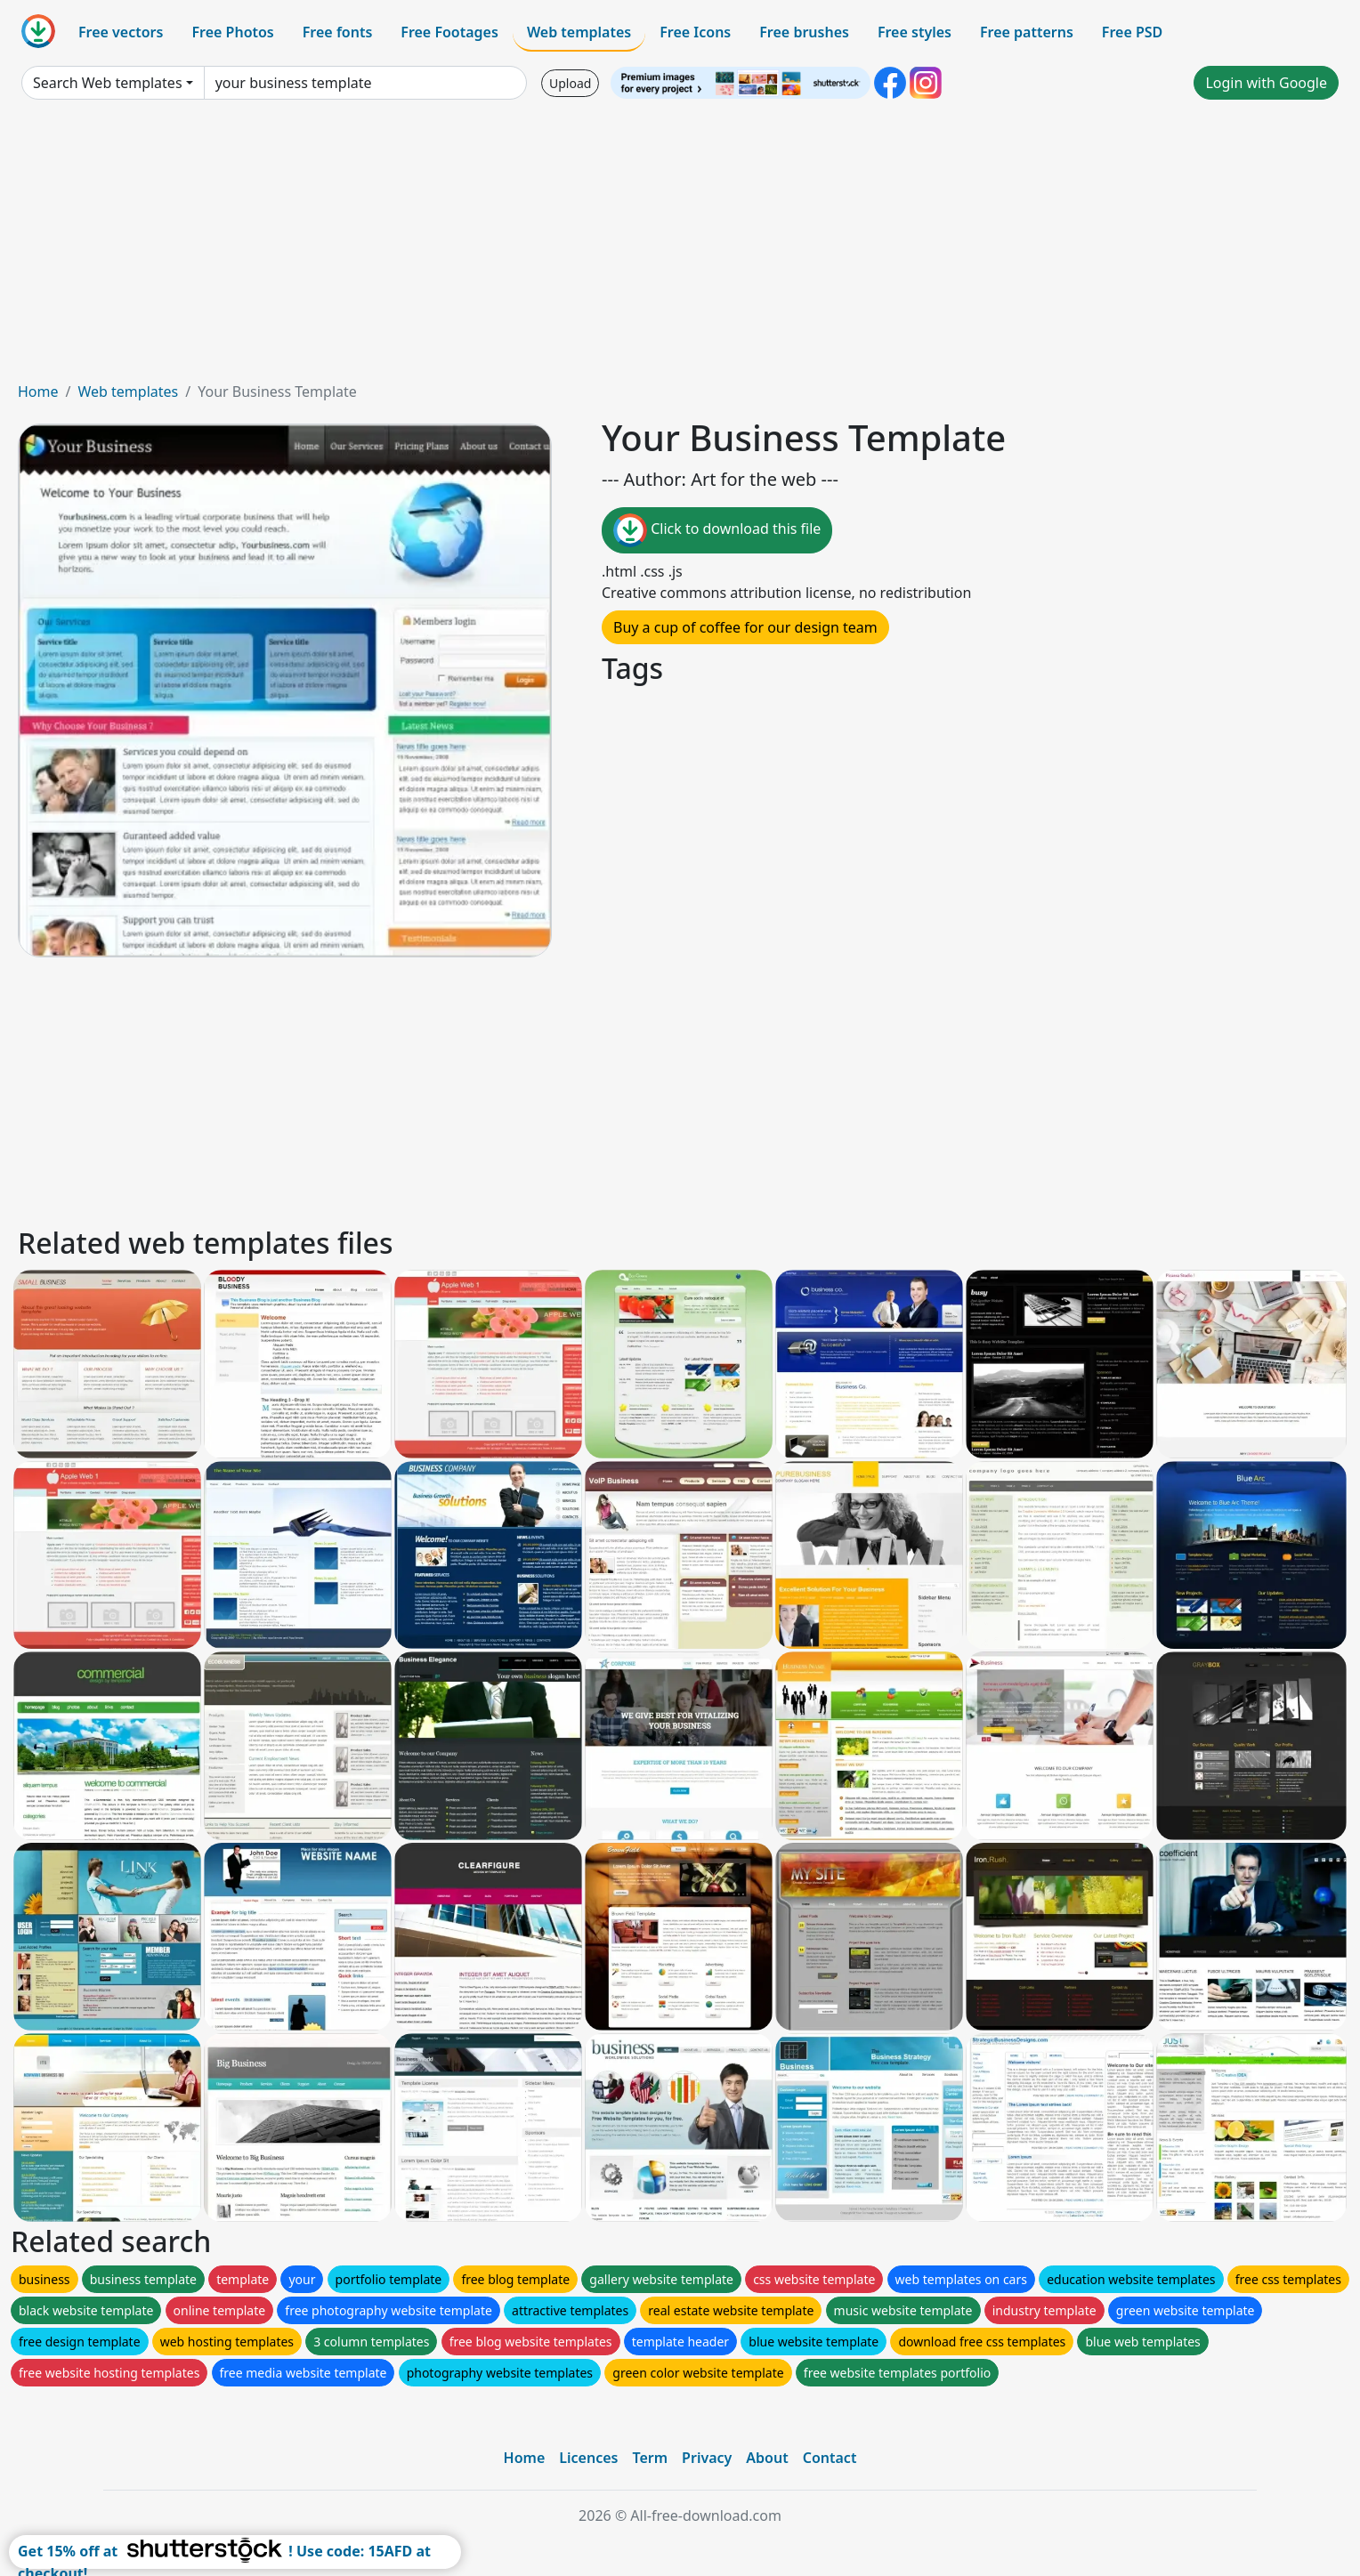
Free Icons (695, 32)
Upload (570, 83)
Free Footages (449, 32)
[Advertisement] (680, 247)
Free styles (914, 32)
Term (650, 2457)
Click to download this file (717, 530)
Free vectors (120, 32)
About (767, 2457)
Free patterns (1026, 32)
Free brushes (804, 32)
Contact (830, 2457)
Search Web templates (107, 83)
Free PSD (1132, 32)
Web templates (579, 32)
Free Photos (232, 32)
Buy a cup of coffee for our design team (745, 627)
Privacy (707, 2457)
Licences (588, 2457)
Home (38, 391)
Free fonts (338, 32)
